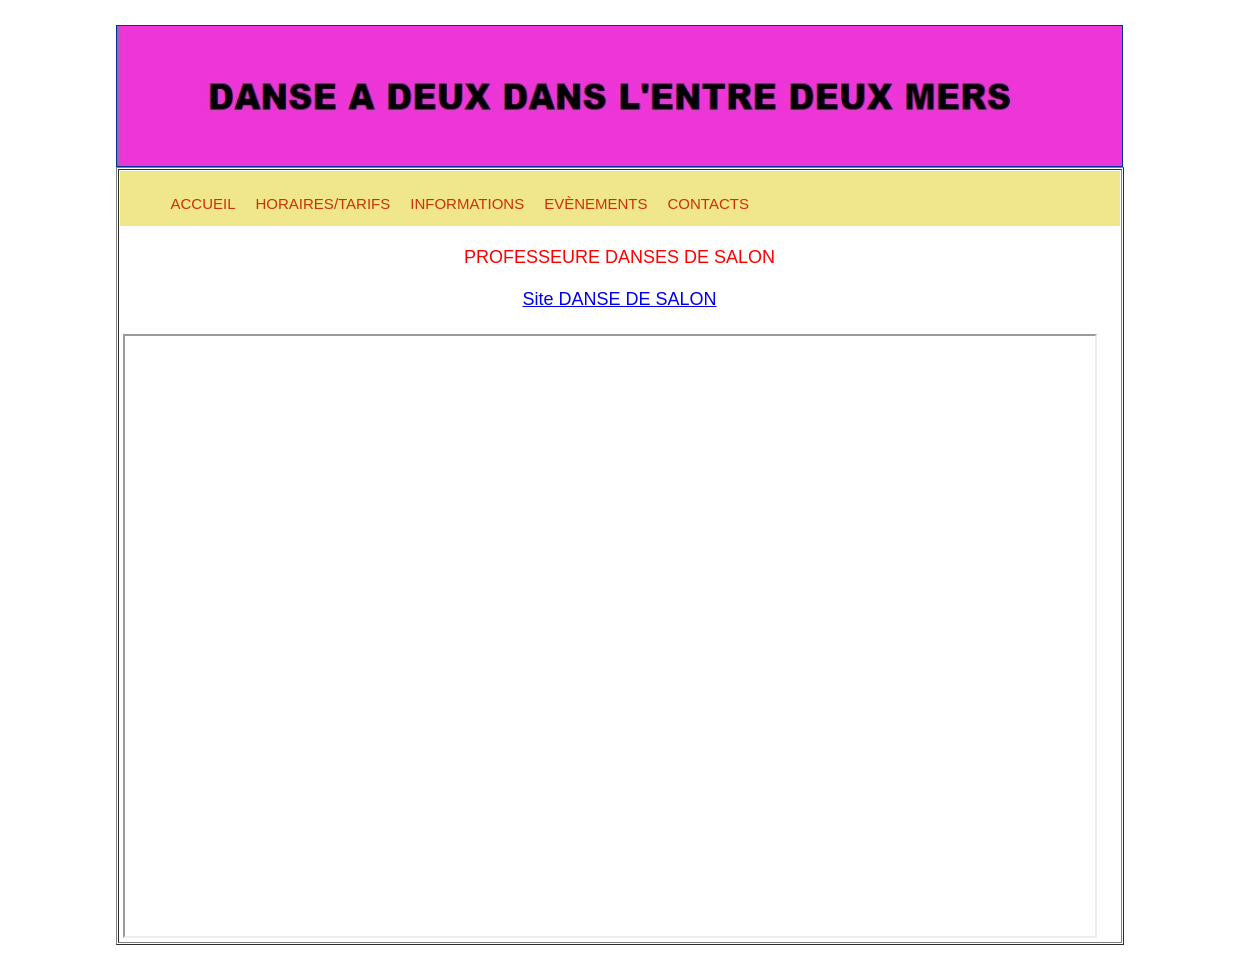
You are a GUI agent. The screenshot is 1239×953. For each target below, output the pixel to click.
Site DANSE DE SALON (619, 299)
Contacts (708, 203)
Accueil (203, 203)
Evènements (595, 203)
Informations (467, 203)
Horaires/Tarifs (323, 203)
